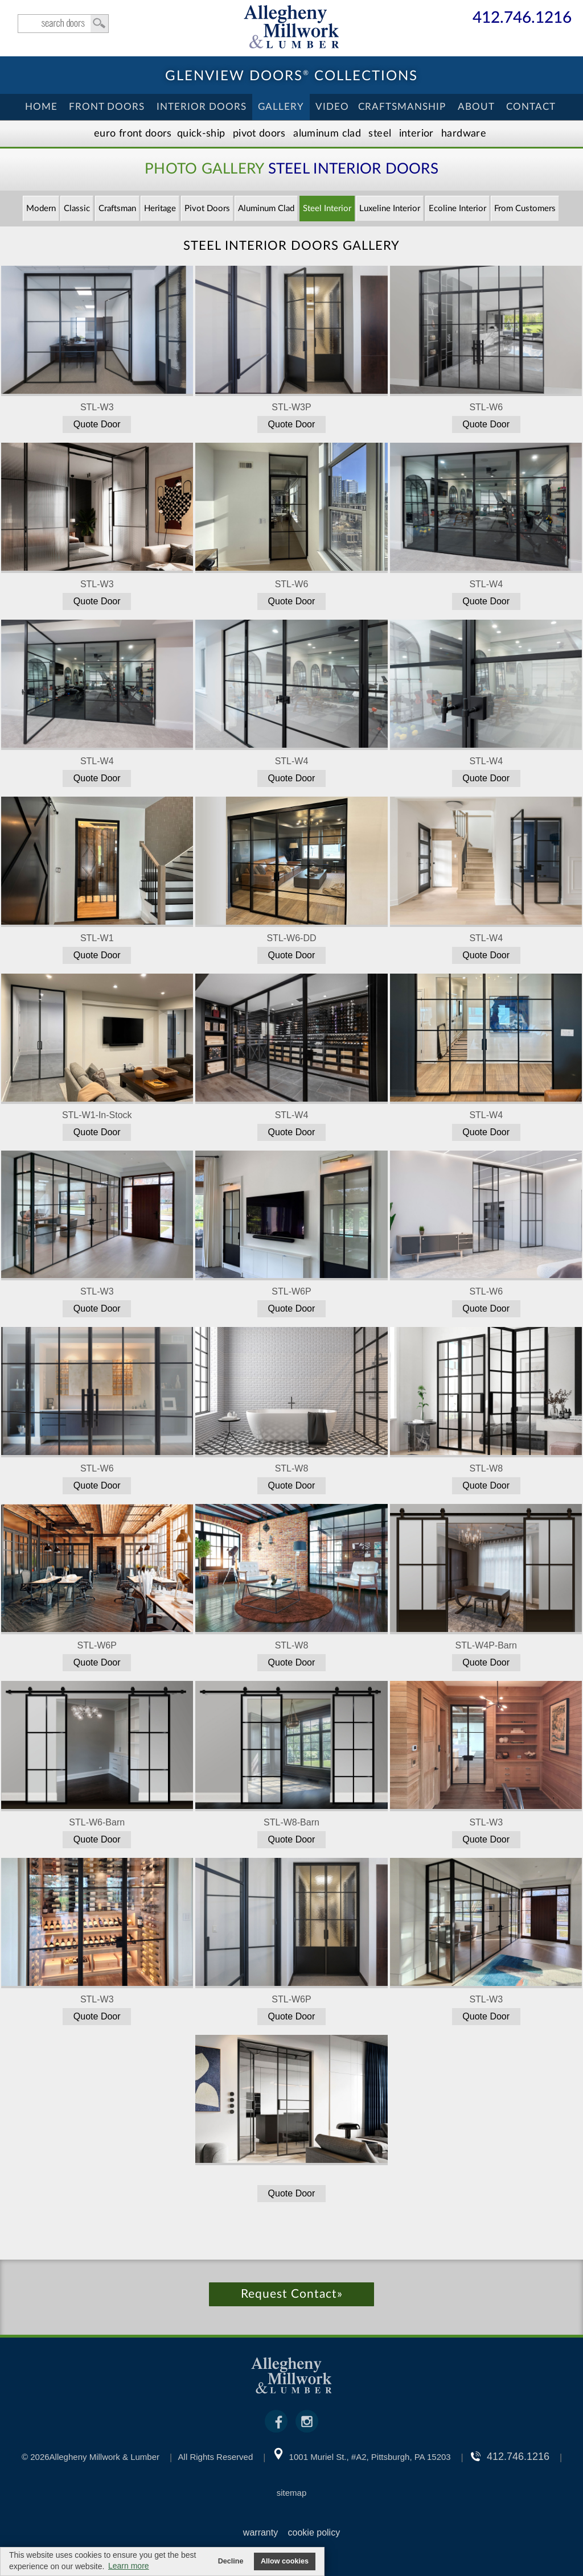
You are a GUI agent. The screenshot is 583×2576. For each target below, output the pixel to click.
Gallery (281, 107)
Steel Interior (327, 208)
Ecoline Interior (457, 208)
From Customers (525, 208)
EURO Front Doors (133, 134)
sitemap (292, 2492)
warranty (260, 2532)
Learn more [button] (128, 2565)
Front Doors (107, 107)
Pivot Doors (259, 134)
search (63, 23)
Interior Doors (202, 107)
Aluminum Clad (327, 134)
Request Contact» (292, 2294)
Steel (379, 134)
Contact (531, 107)
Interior (416, 134)
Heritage (160, 208)
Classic (77, 208)
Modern (41, 208)
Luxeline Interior (389, 208)
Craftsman (117, 208)
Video (332, 107)
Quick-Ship (201, 134)
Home (41, 107)
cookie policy (314, 2532)
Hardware (463, 134)
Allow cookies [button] (285, 2561)
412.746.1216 (522, 18)
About (476, 107)
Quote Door (97, 424)
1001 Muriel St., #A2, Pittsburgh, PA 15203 (370, 2457)
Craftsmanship (402, 107)
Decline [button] (231, 2561)
